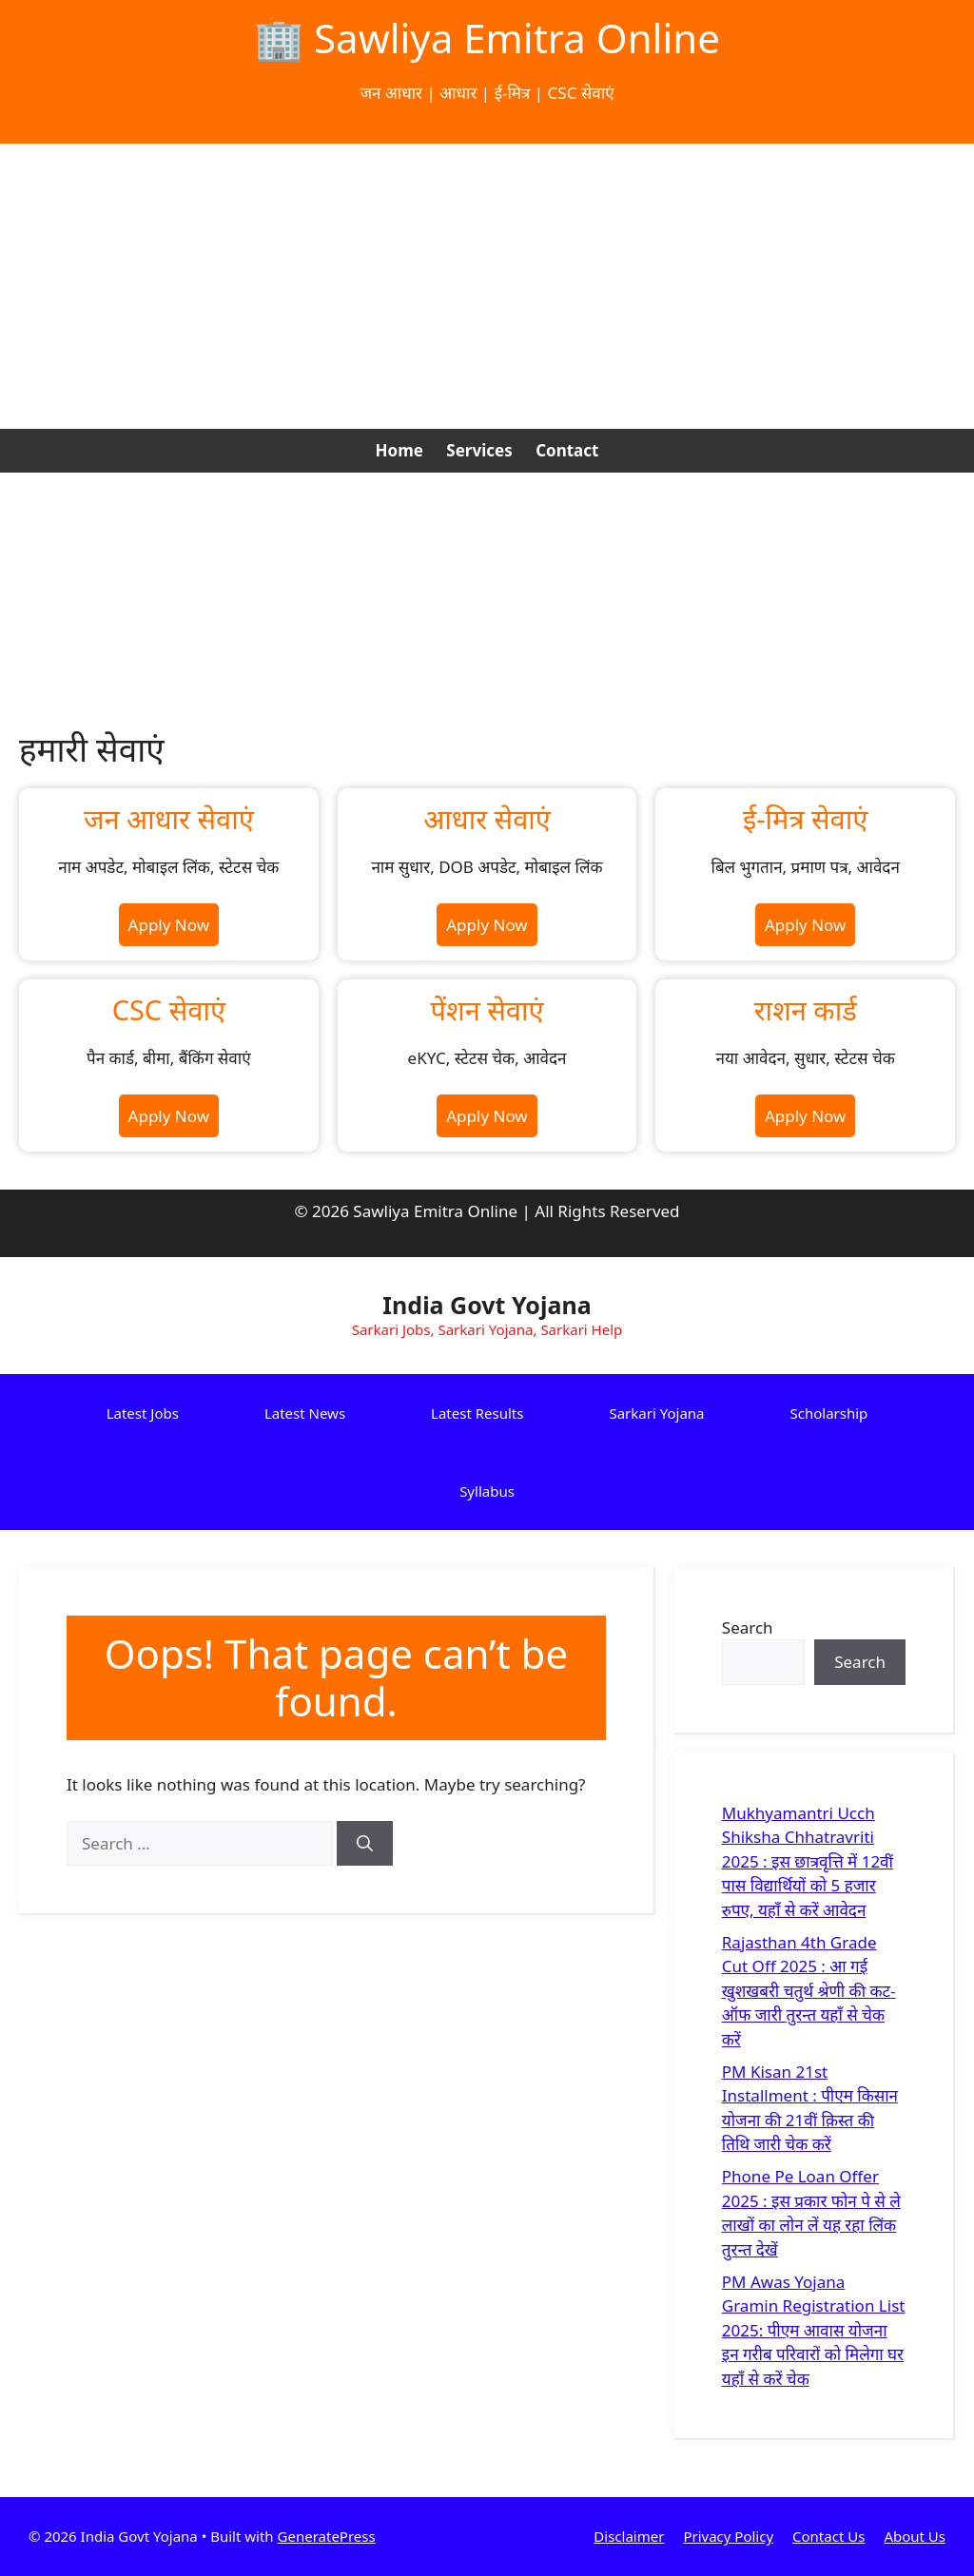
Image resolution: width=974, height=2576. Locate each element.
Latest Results (477, 1413)
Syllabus (487, 1491)
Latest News (304, 1413)
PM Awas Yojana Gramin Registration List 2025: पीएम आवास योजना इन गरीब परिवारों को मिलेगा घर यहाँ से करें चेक (814, 2330)
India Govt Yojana (486, 1304)
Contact (567, 450)
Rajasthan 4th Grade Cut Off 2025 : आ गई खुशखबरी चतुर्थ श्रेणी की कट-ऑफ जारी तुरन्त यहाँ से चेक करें (809, 1990)
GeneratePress (327, 2536)
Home (399, 450)
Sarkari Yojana (656, 1413)
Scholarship (829, 1413)
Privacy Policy (728, 2536)
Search (747, 1627)
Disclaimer (629, 2536)
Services (479, 450)
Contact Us (828, 2536)
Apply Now (168, 925)
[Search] (365, 1844)
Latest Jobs (143, 1413)
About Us (914, 2536)
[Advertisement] (487, 286)
